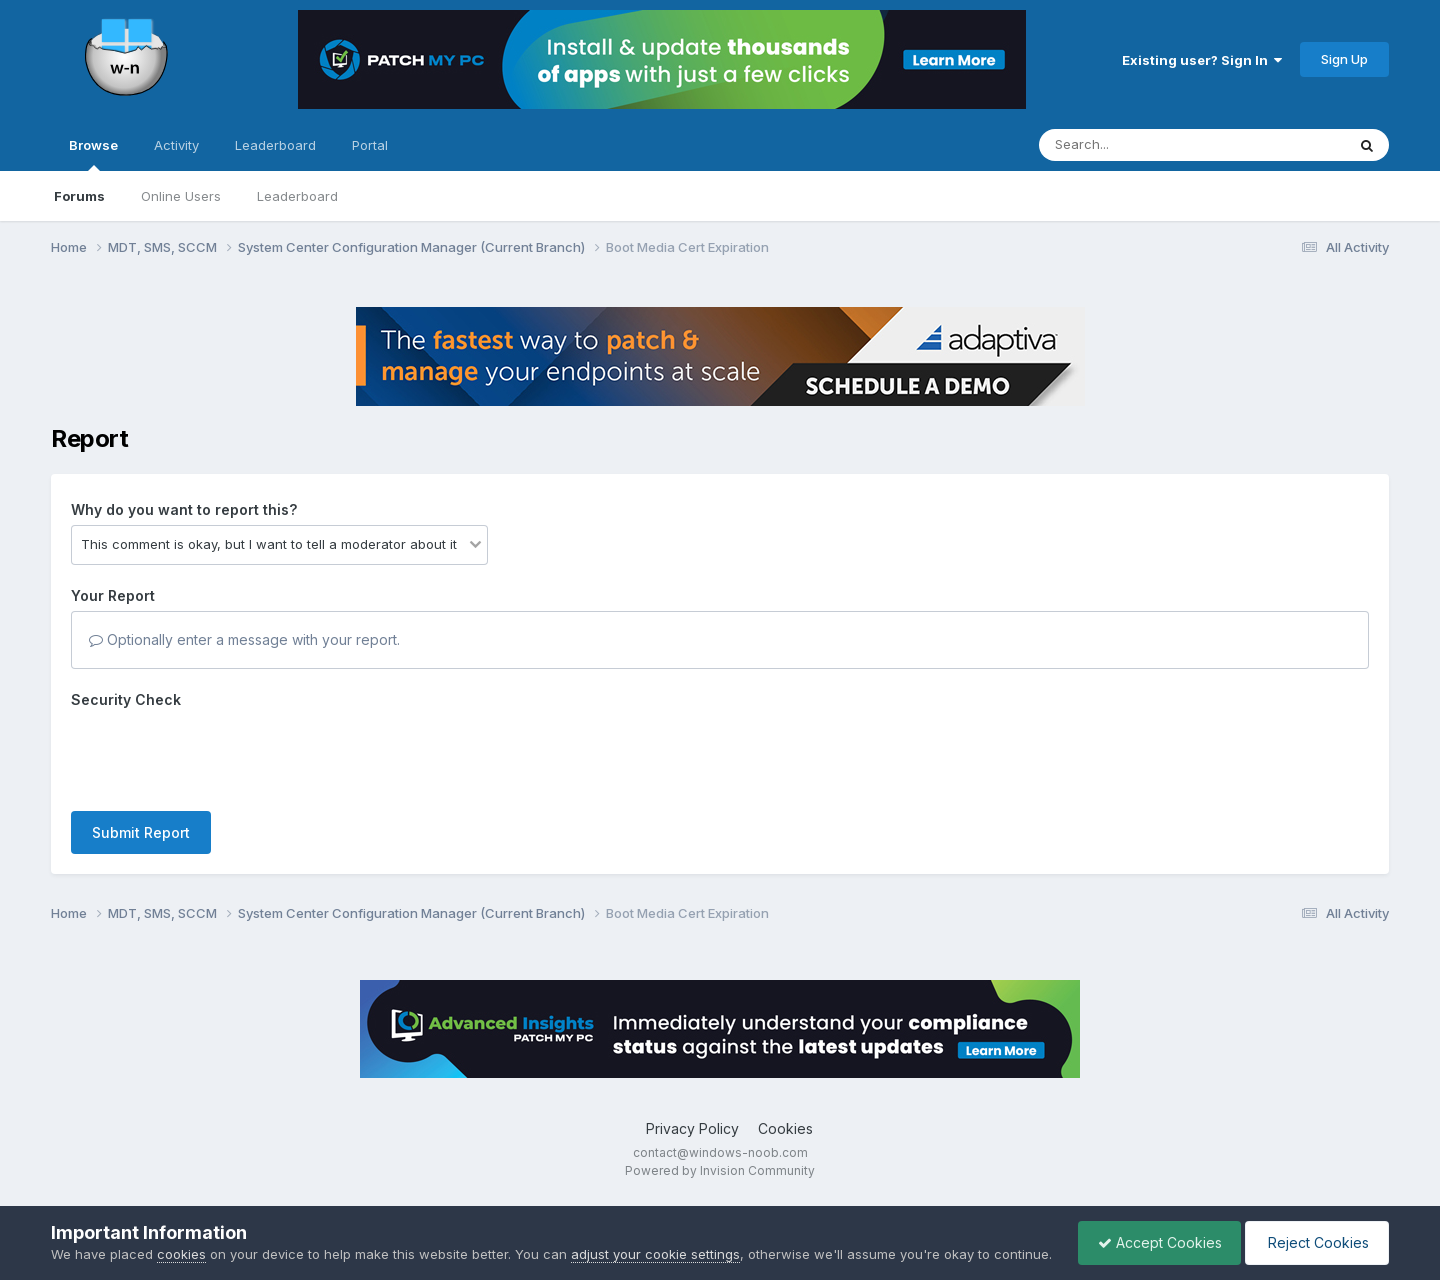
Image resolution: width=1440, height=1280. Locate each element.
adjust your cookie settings (655, 1234)
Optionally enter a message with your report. (244, 639)
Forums (79, 196)
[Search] (1137, 145)
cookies (181, 1234)
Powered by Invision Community (720, 1170)
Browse (93, 154)
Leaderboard (297, 196)
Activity (176, 145)
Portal (370, 145)
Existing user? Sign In (1202, 60)
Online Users (181, 196)
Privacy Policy (692, 1128)
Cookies (785, 1128)
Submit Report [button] (141, 832)
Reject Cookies (1315, 1232)
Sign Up (1344, 59)
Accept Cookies (1155, 1232)
